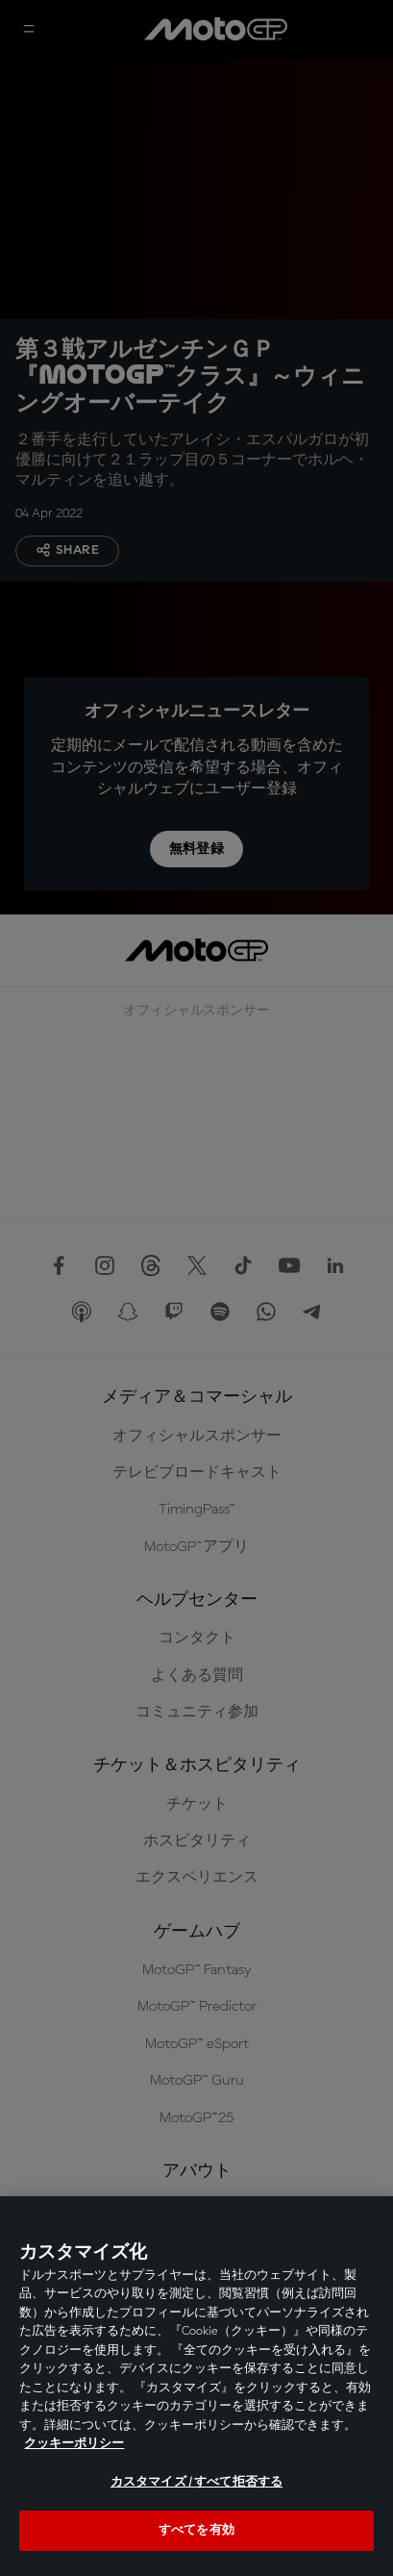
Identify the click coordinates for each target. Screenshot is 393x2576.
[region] (196, 2386)
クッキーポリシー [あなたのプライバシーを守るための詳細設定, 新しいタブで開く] (74, 2444)
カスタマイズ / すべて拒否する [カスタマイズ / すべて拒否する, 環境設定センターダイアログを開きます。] (196, 2482)
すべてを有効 (196, 2530)
